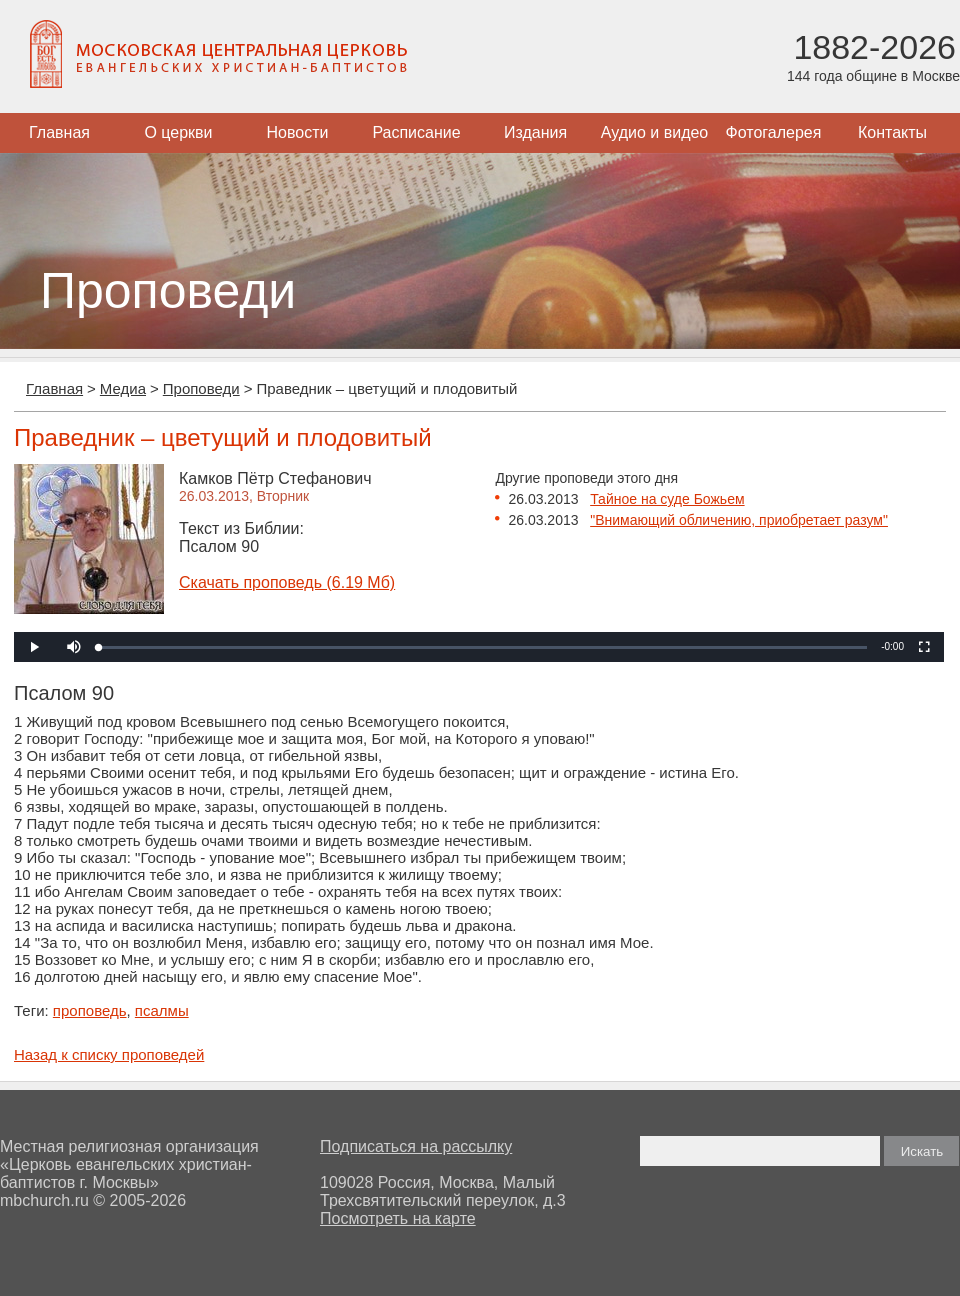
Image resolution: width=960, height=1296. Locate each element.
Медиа (123, 388)
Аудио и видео (655, 132)
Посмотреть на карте (398, 1218)
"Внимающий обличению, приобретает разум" (739, 520)
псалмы (162, 1010)
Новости (298, 132)
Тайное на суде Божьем (667, 499)
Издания (535, 132)
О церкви (178, 132)
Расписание (416, 132)
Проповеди (201, 388)
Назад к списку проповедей (109, 1054)
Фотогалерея (774, 132)
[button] (74, 647)
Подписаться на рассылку (416, 1146)
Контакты (892, 132)
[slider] (483, 647)
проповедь (90, 1010)
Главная (59, 132)
